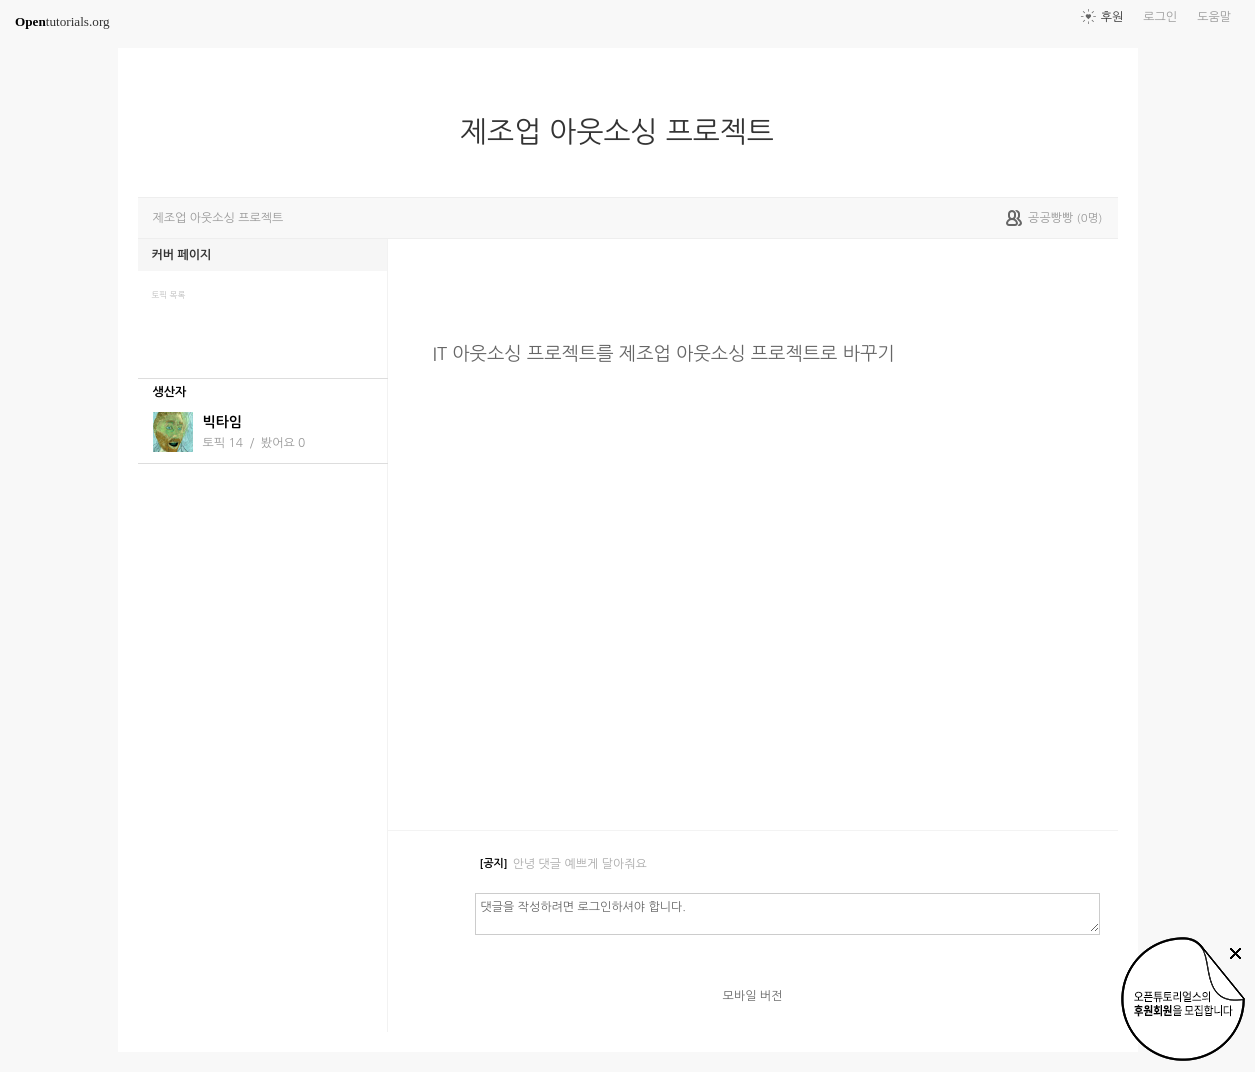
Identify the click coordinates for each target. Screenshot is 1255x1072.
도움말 (1214, 17)
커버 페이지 (182, 255)
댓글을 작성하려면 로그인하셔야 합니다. (787, 913)
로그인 (1160, 17)
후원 (1112, 17)
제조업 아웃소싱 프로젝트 (625, 132)
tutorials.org (62, 21)
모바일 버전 (753, 996)
